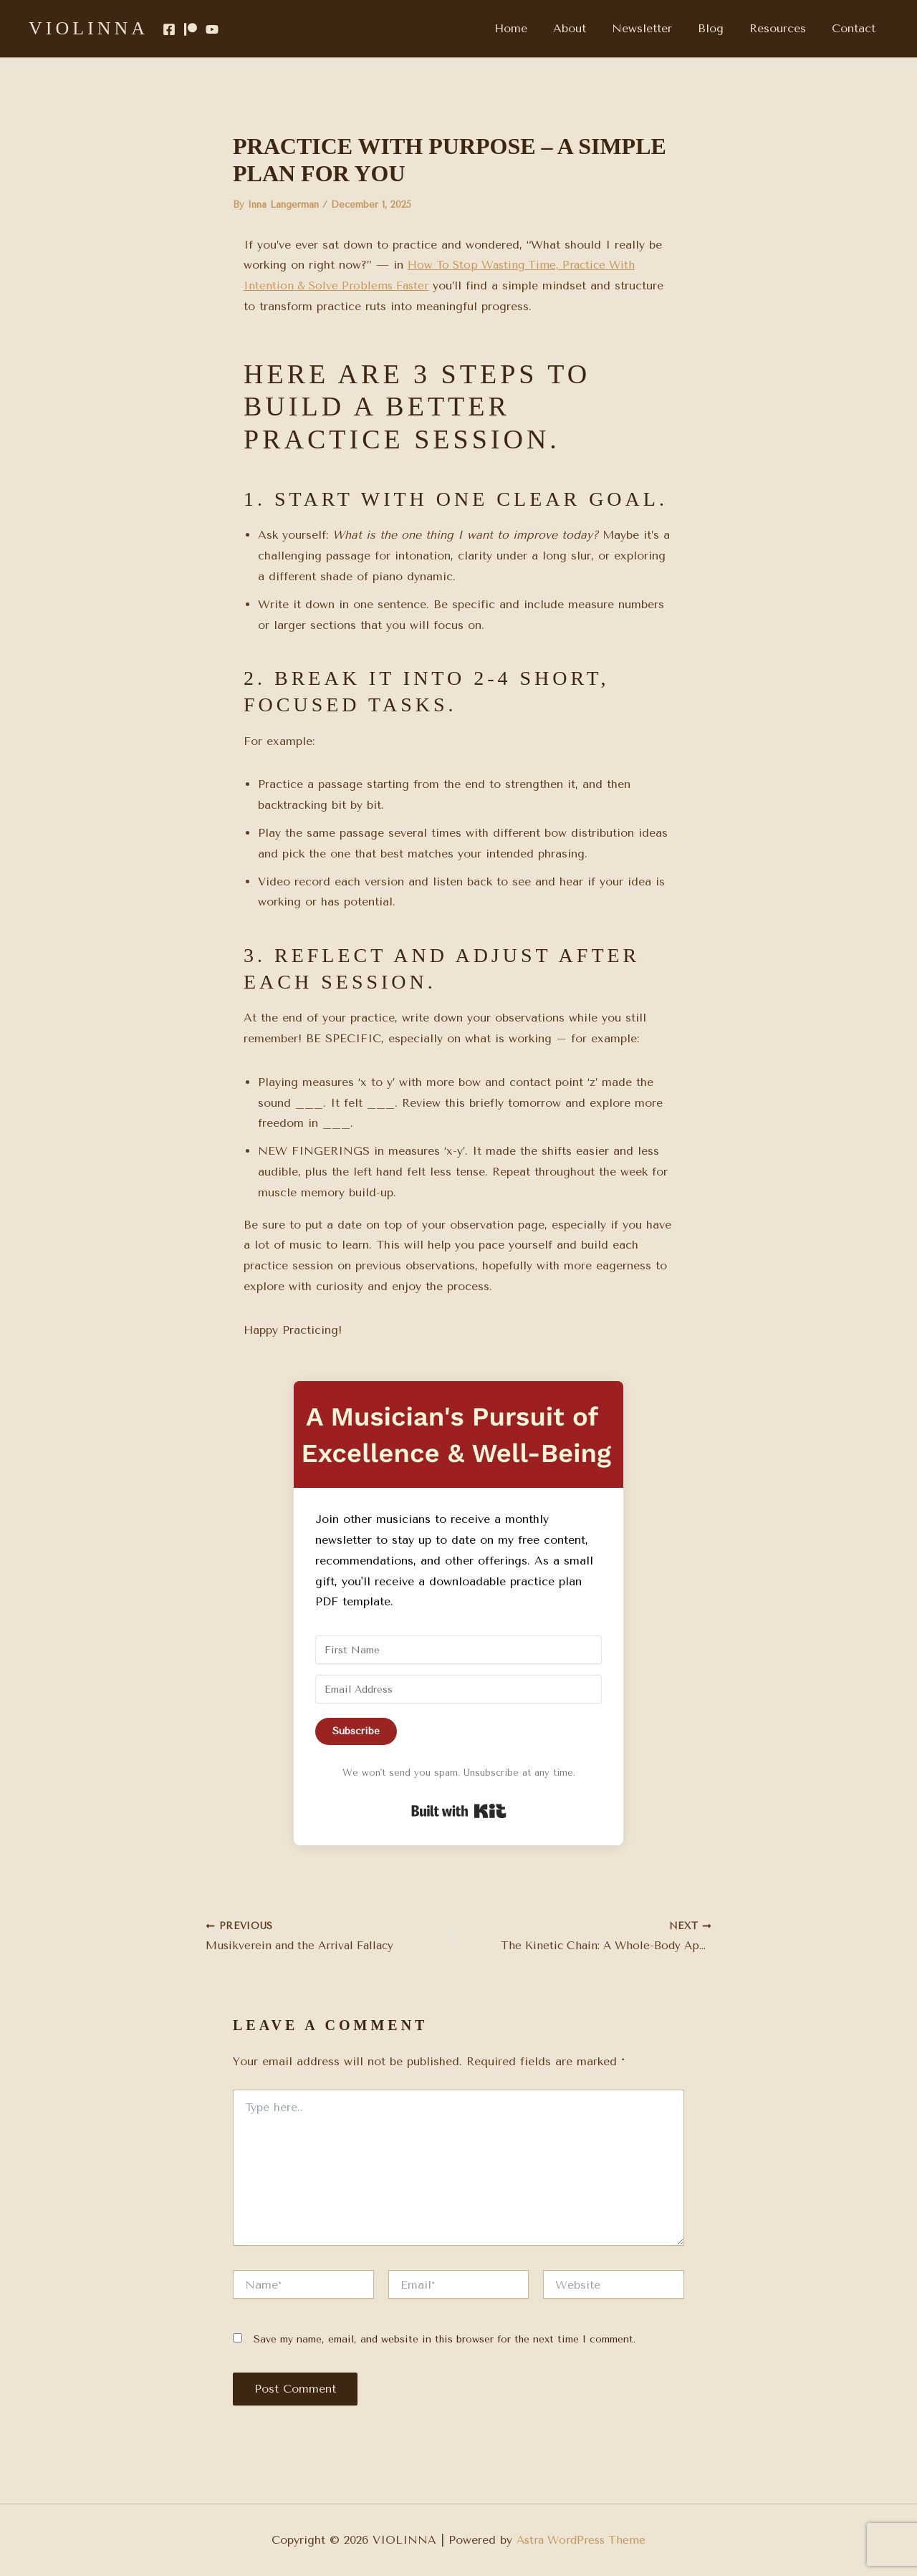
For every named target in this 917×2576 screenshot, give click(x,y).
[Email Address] (458, 1689)
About (582, 28)
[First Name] (458, 1649)
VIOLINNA (88, 28)
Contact (855, 28)
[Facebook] (169, 29)
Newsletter (652, 28)
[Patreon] (190, 29)
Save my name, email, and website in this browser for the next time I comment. (444, 2341)
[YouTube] (212, 29)
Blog (718, 28)
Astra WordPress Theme (581, 2540)
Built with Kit (458, 1811)
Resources (782, 28)
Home (526, 28)
